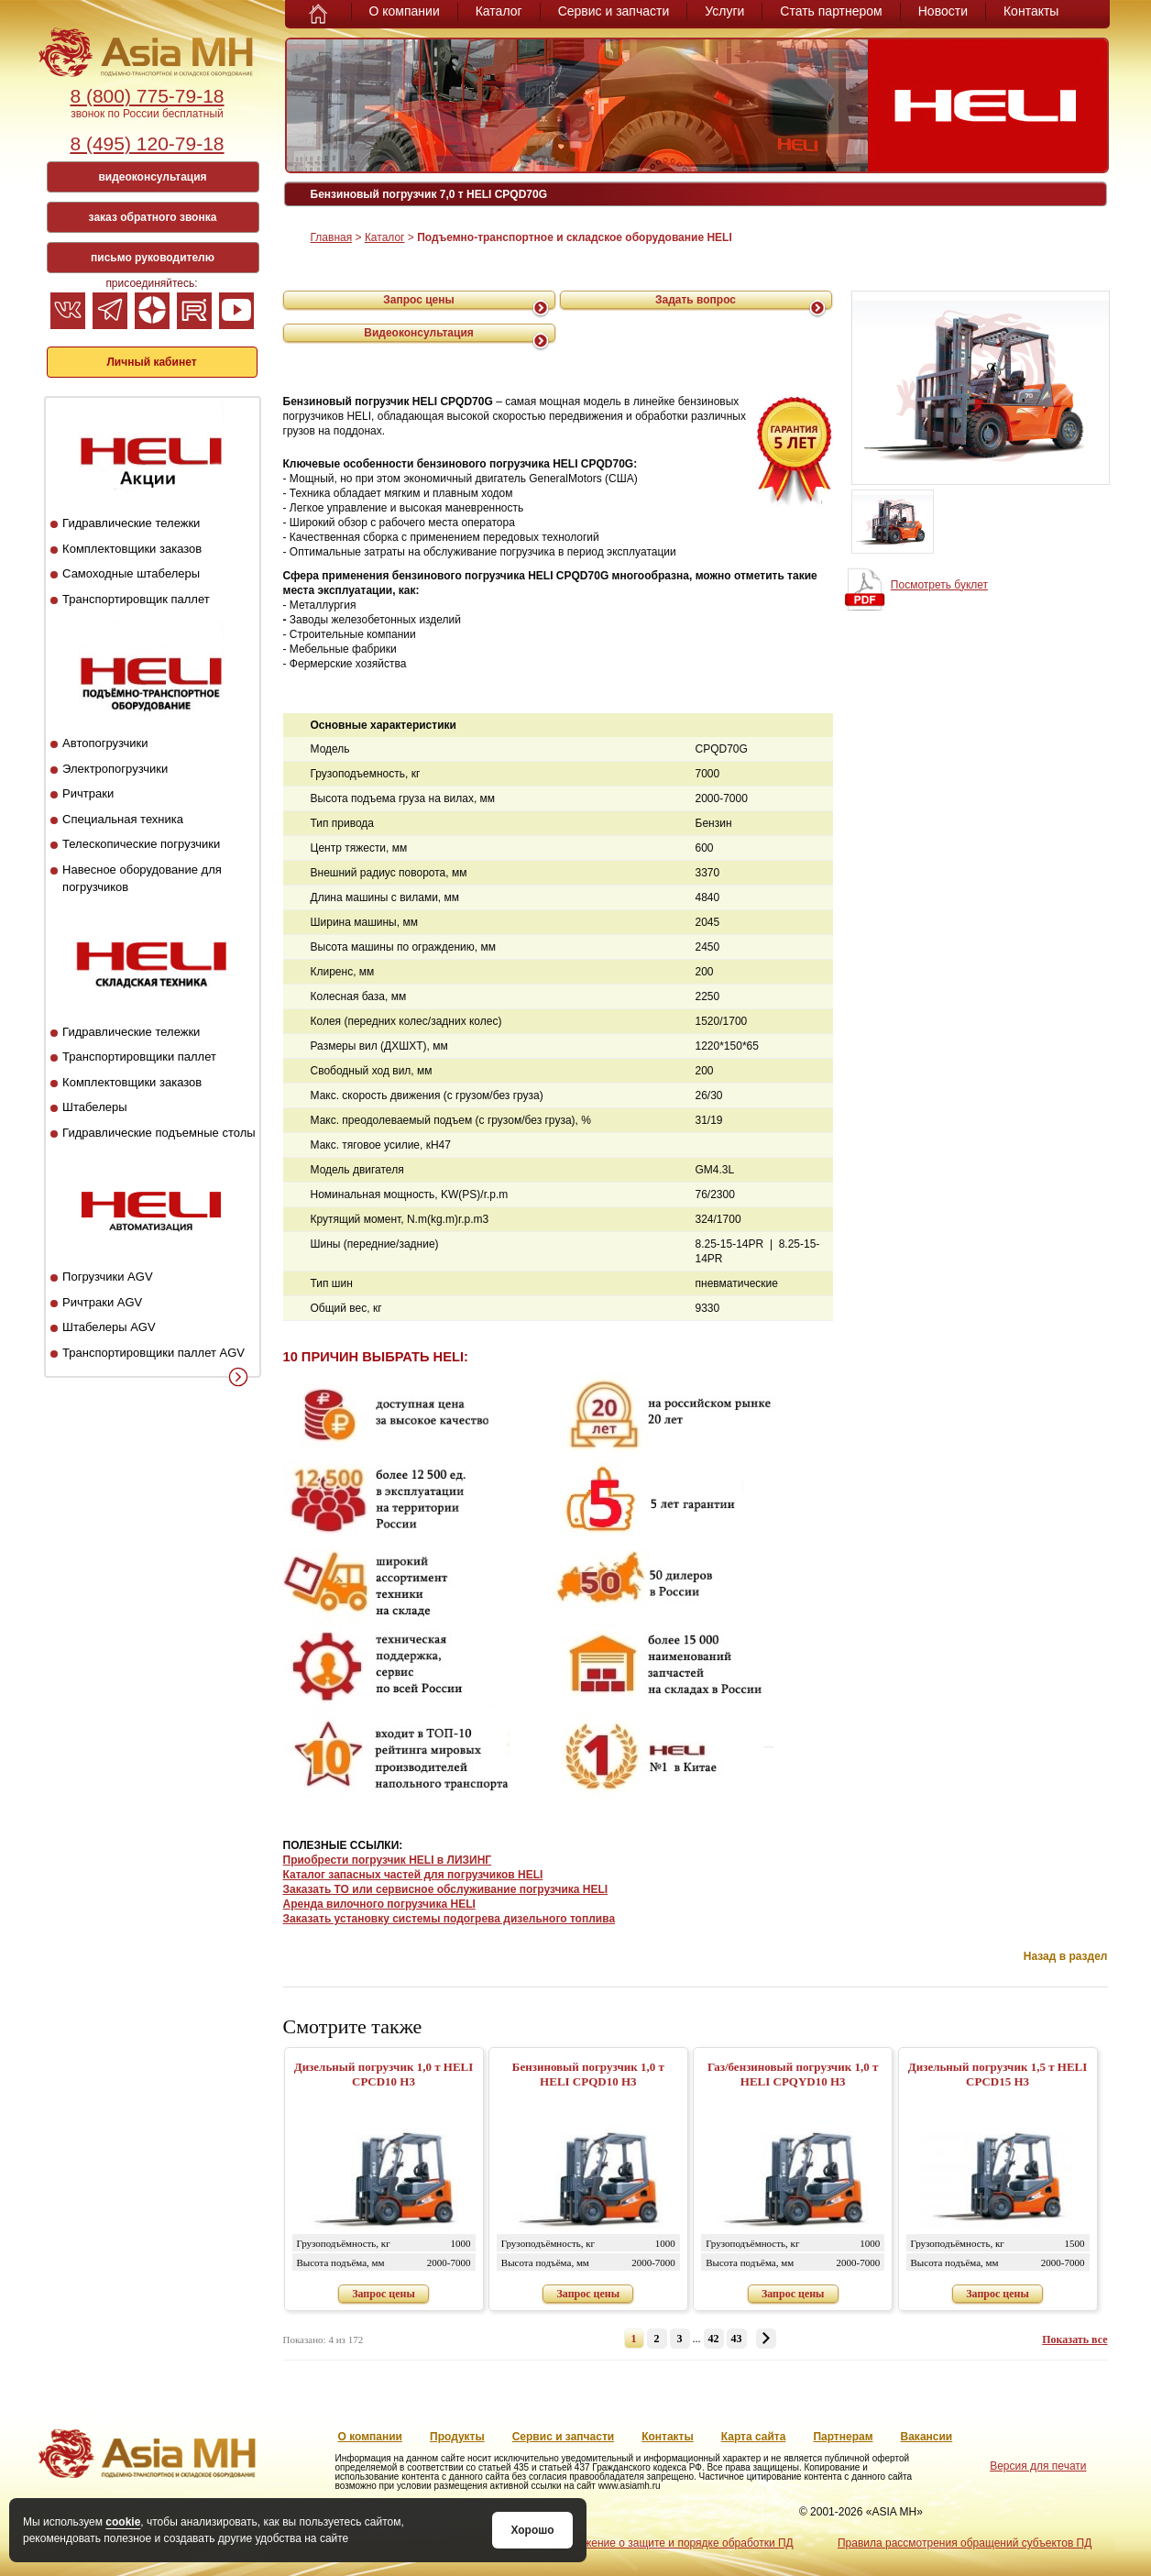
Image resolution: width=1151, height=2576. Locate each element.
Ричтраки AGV (102, 1302)
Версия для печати (1038, 2466)
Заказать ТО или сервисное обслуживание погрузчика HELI (445, 1889)
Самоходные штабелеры (131, 573)
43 (736, 2338)
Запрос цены (419, 299)
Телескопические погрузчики (141, 844)
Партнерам (842, 2436)
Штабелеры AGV (109, 1327)
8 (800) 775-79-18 (147, 95)
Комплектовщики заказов (132, 549)
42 (713, 2338)
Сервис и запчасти (614, 11)
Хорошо (532, 2530)
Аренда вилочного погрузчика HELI (379, 1904)
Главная (332, 237)
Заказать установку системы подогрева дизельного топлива (449, 1918)
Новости (943, 11)
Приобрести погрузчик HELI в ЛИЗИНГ (387, 1860)
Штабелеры (94, 1107)
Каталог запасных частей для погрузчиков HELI (413, 1874)
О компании (404, 11)
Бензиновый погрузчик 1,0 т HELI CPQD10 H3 (588, 2074)
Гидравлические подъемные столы (159, 1132)
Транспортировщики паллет (139, 1056)
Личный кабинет (151, 362)
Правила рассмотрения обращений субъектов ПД (964, 2543)
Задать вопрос (695, 299)
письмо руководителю (152, 257)
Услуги (724, 11)
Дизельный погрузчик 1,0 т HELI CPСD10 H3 (384, 2074)
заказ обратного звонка (153, 217)
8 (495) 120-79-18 (147, 143)
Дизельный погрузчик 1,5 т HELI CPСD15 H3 (998, 2074)
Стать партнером (831, 11)
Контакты (1030, 11)
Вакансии (927, 2436)
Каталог (499, 11)
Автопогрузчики (105, 743)
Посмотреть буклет (939, 584)
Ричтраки (88, 793)
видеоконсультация (152, 177)
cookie (122, 2521)
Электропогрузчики (115, 769)
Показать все (1074, 2339)
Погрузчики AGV (107, 1276)
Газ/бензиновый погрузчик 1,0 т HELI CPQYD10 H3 (792, 2074)
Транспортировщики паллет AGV (153, 1353)
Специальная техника (122, 819)
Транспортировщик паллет (136, 599)
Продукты (457, 2436)
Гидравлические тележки (131, 523)
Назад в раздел (1066, 1956)
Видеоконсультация (419, 332)
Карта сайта (753, 2436)
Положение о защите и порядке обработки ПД (675, 2543)
